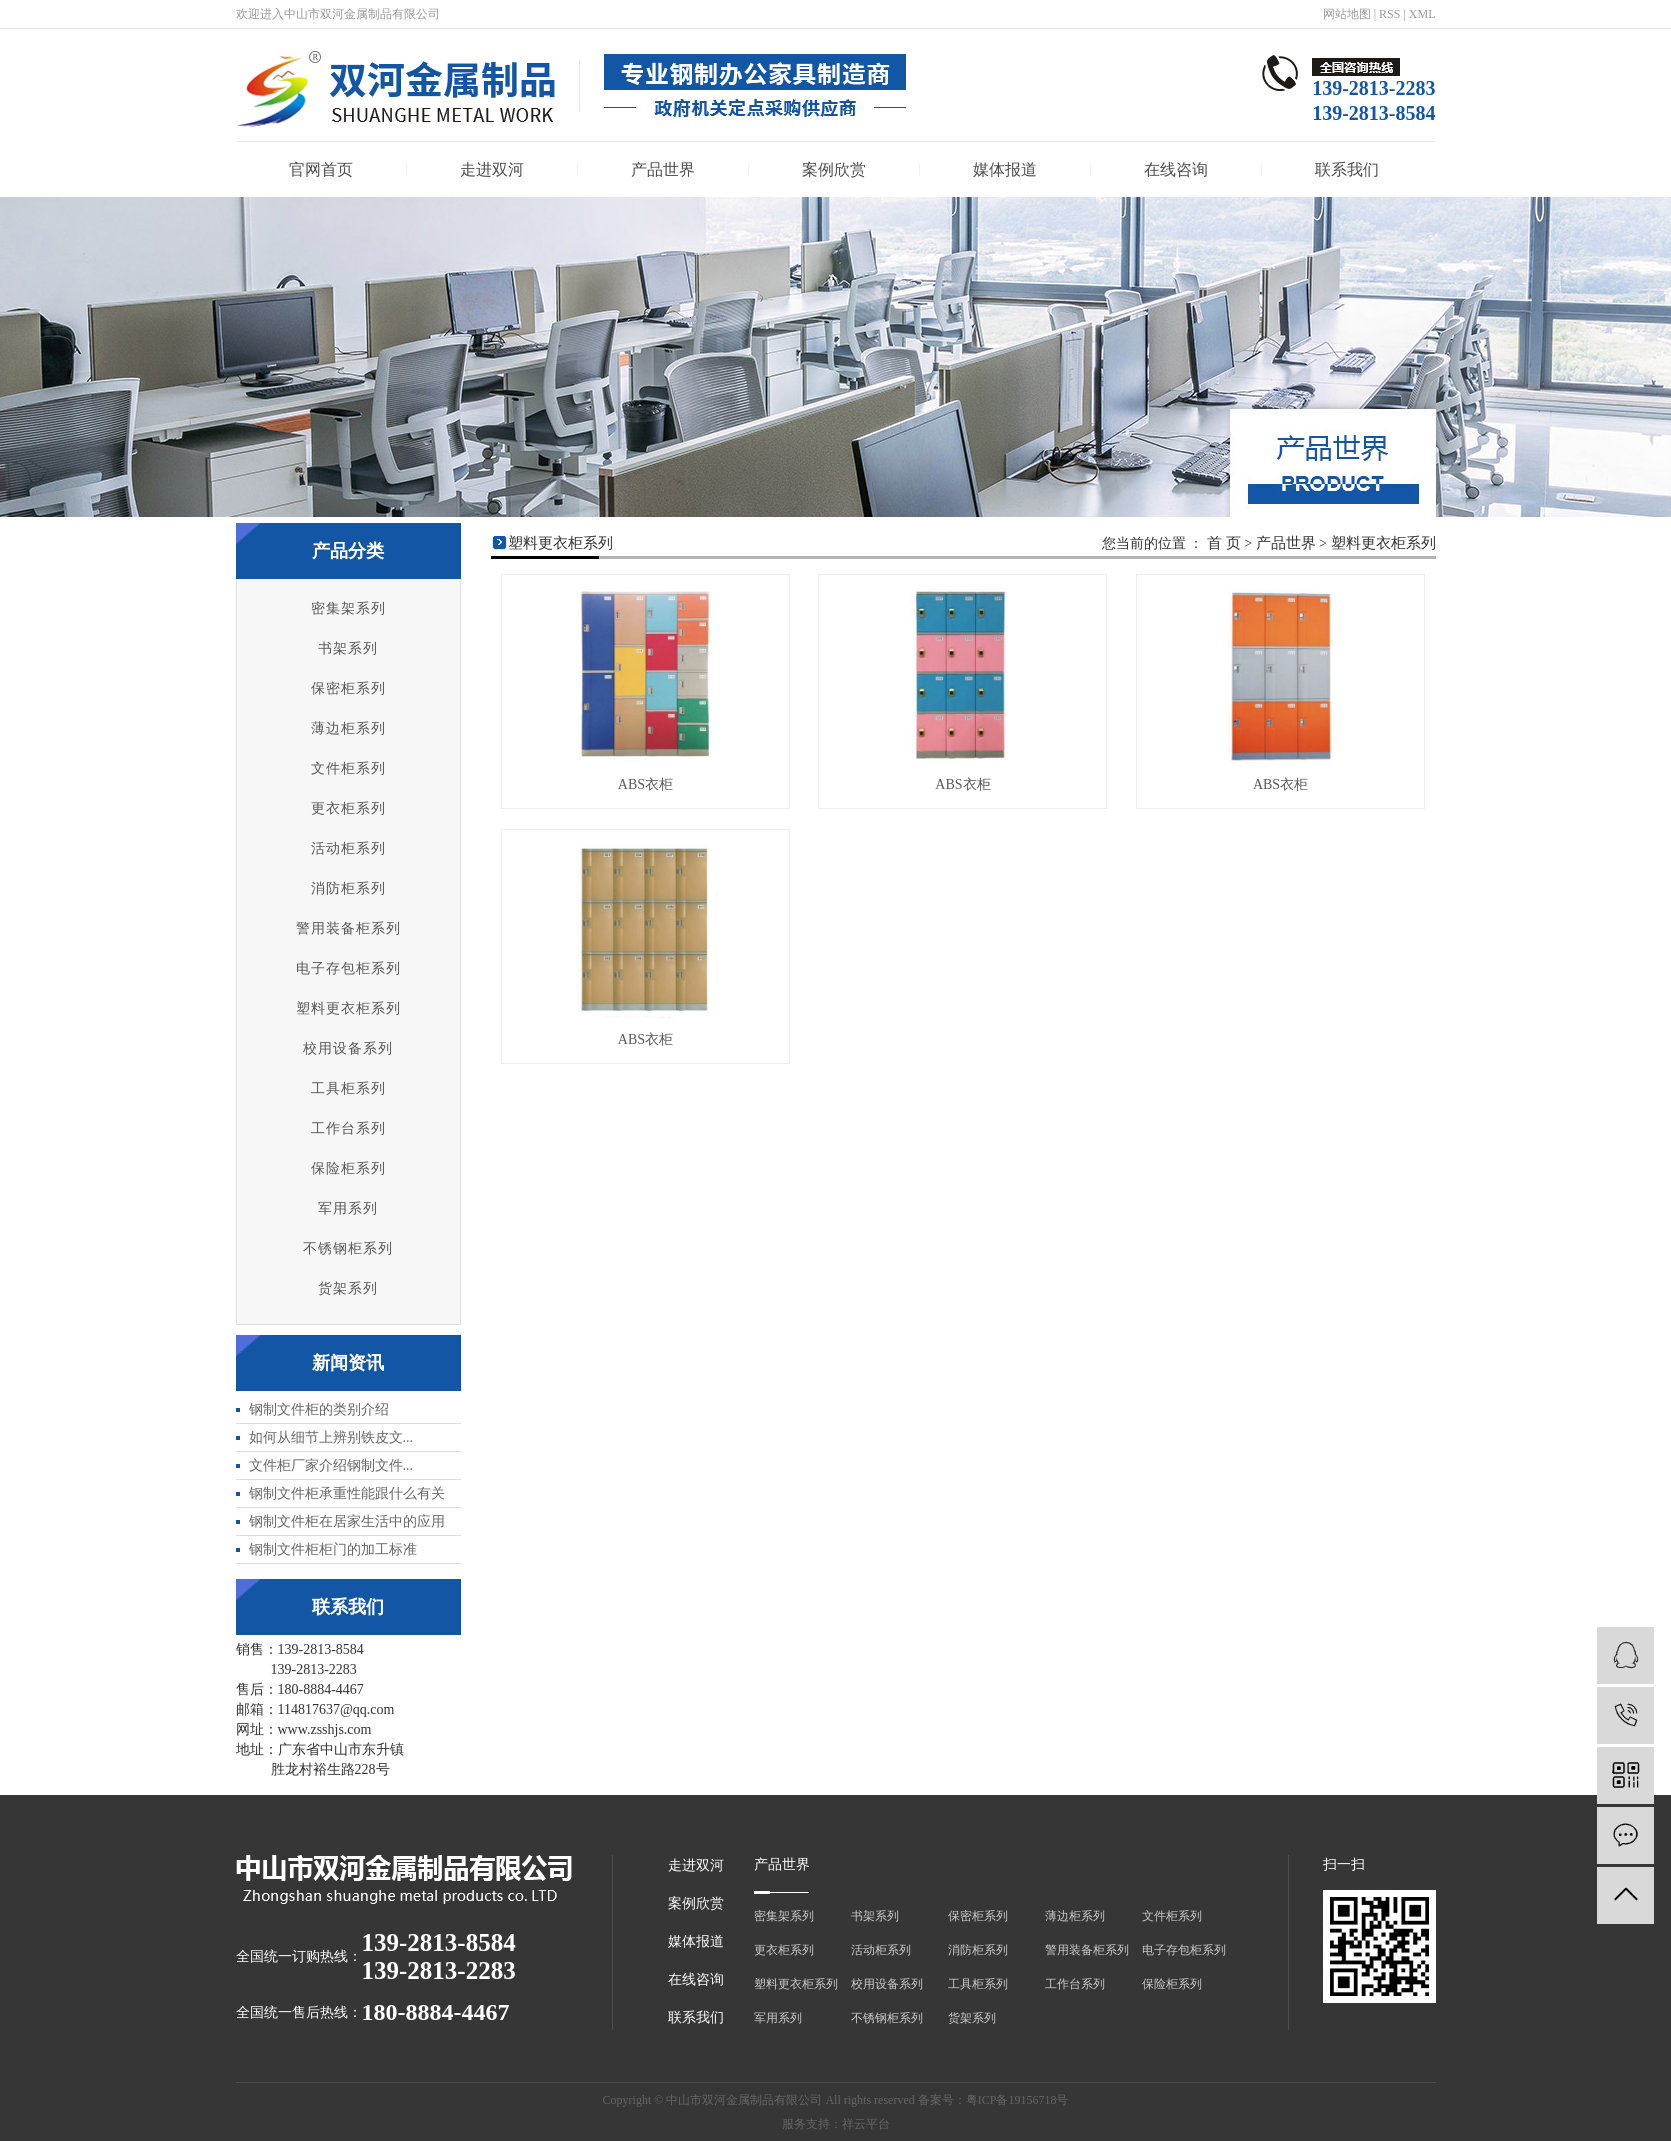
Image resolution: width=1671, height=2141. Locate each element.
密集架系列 (348, 608)
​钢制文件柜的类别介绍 (319, 1409)
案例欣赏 (834, 169)
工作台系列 (348, 1128)
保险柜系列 (348, 1168)
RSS (1389, 14)
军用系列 (348, 1208)
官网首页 (321, 169)
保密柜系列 (348, 688)
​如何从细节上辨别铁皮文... (331, 1437)
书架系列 (348, 648)
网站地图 (1347, 14)
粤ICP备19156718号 (1017, 2100)
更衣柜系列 (348, 808)
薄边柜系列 (348, 728)
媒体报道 (1005, 169)
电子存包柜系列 (348, 968)
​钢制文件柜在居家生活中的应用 (347, 1521)
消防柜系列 (348, 888)
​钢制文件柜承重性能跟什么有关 (347, 1493)
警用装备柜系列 (348, 928)
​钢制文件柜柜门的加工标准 (333, 1549)
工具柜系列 (348, 1088)
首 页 (1224, 543)
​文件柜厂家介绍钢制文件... (331, 1465)
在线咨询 (1176, 169)
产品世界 (663, 169)
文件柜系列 (348, 768)
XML (1422, 14)
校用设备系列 (348, 1048)
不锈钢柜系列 (348, 1248)
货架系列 (348, 1288)
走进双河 (492, 169)
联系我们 (1347, 169)
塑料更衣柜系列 (348, 1008)
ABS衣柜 (645, 784)
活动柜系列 (348, 848)
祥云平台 (866, 2124)
